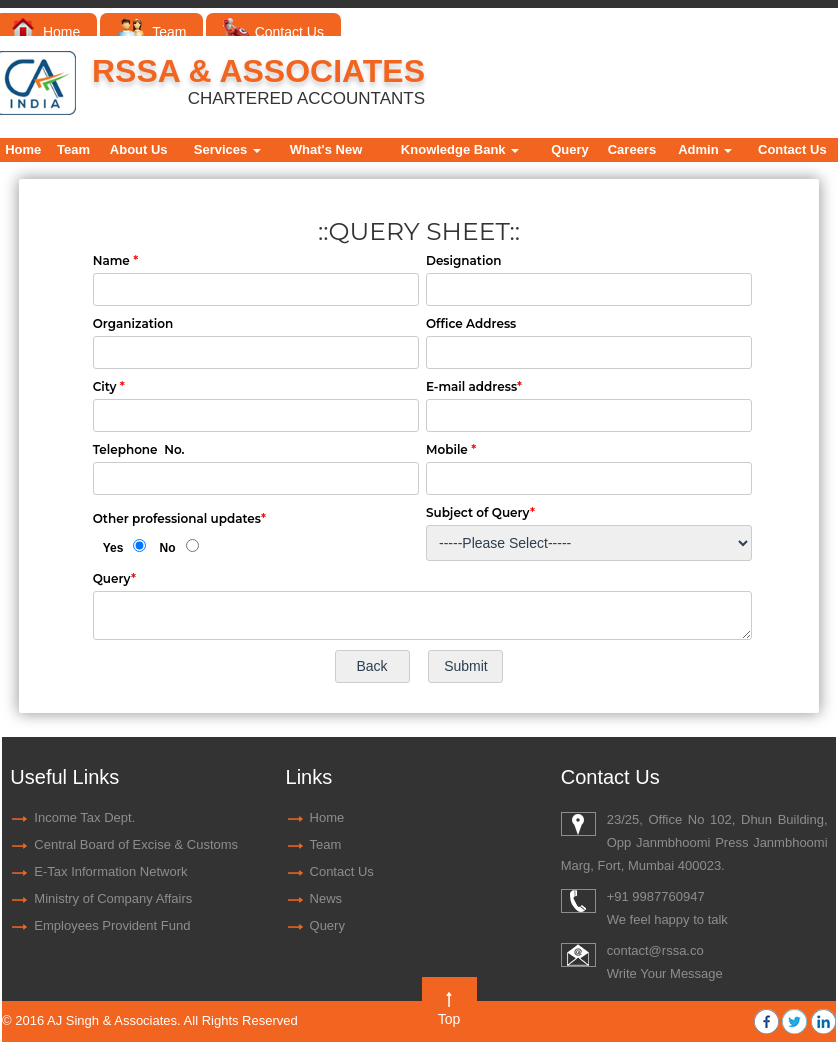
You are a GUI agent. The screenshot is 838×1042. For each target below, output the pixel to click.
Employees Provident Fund (112, 925)
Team (151, 32)
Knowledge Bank (460, 149)
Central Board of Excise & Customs (136, 844)
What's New (326, 149)
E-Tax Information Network (110, 871)
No (168, 548)
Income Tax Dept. (84, 817)
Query (570, 149)
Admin (705, 149)
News (326, 898)
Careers (632, 149)
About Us (139, 149)
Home (46, 32)
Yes (113, 548)
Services (227, 149)
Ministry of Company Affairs (113, 898)
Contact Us (273, 32)
